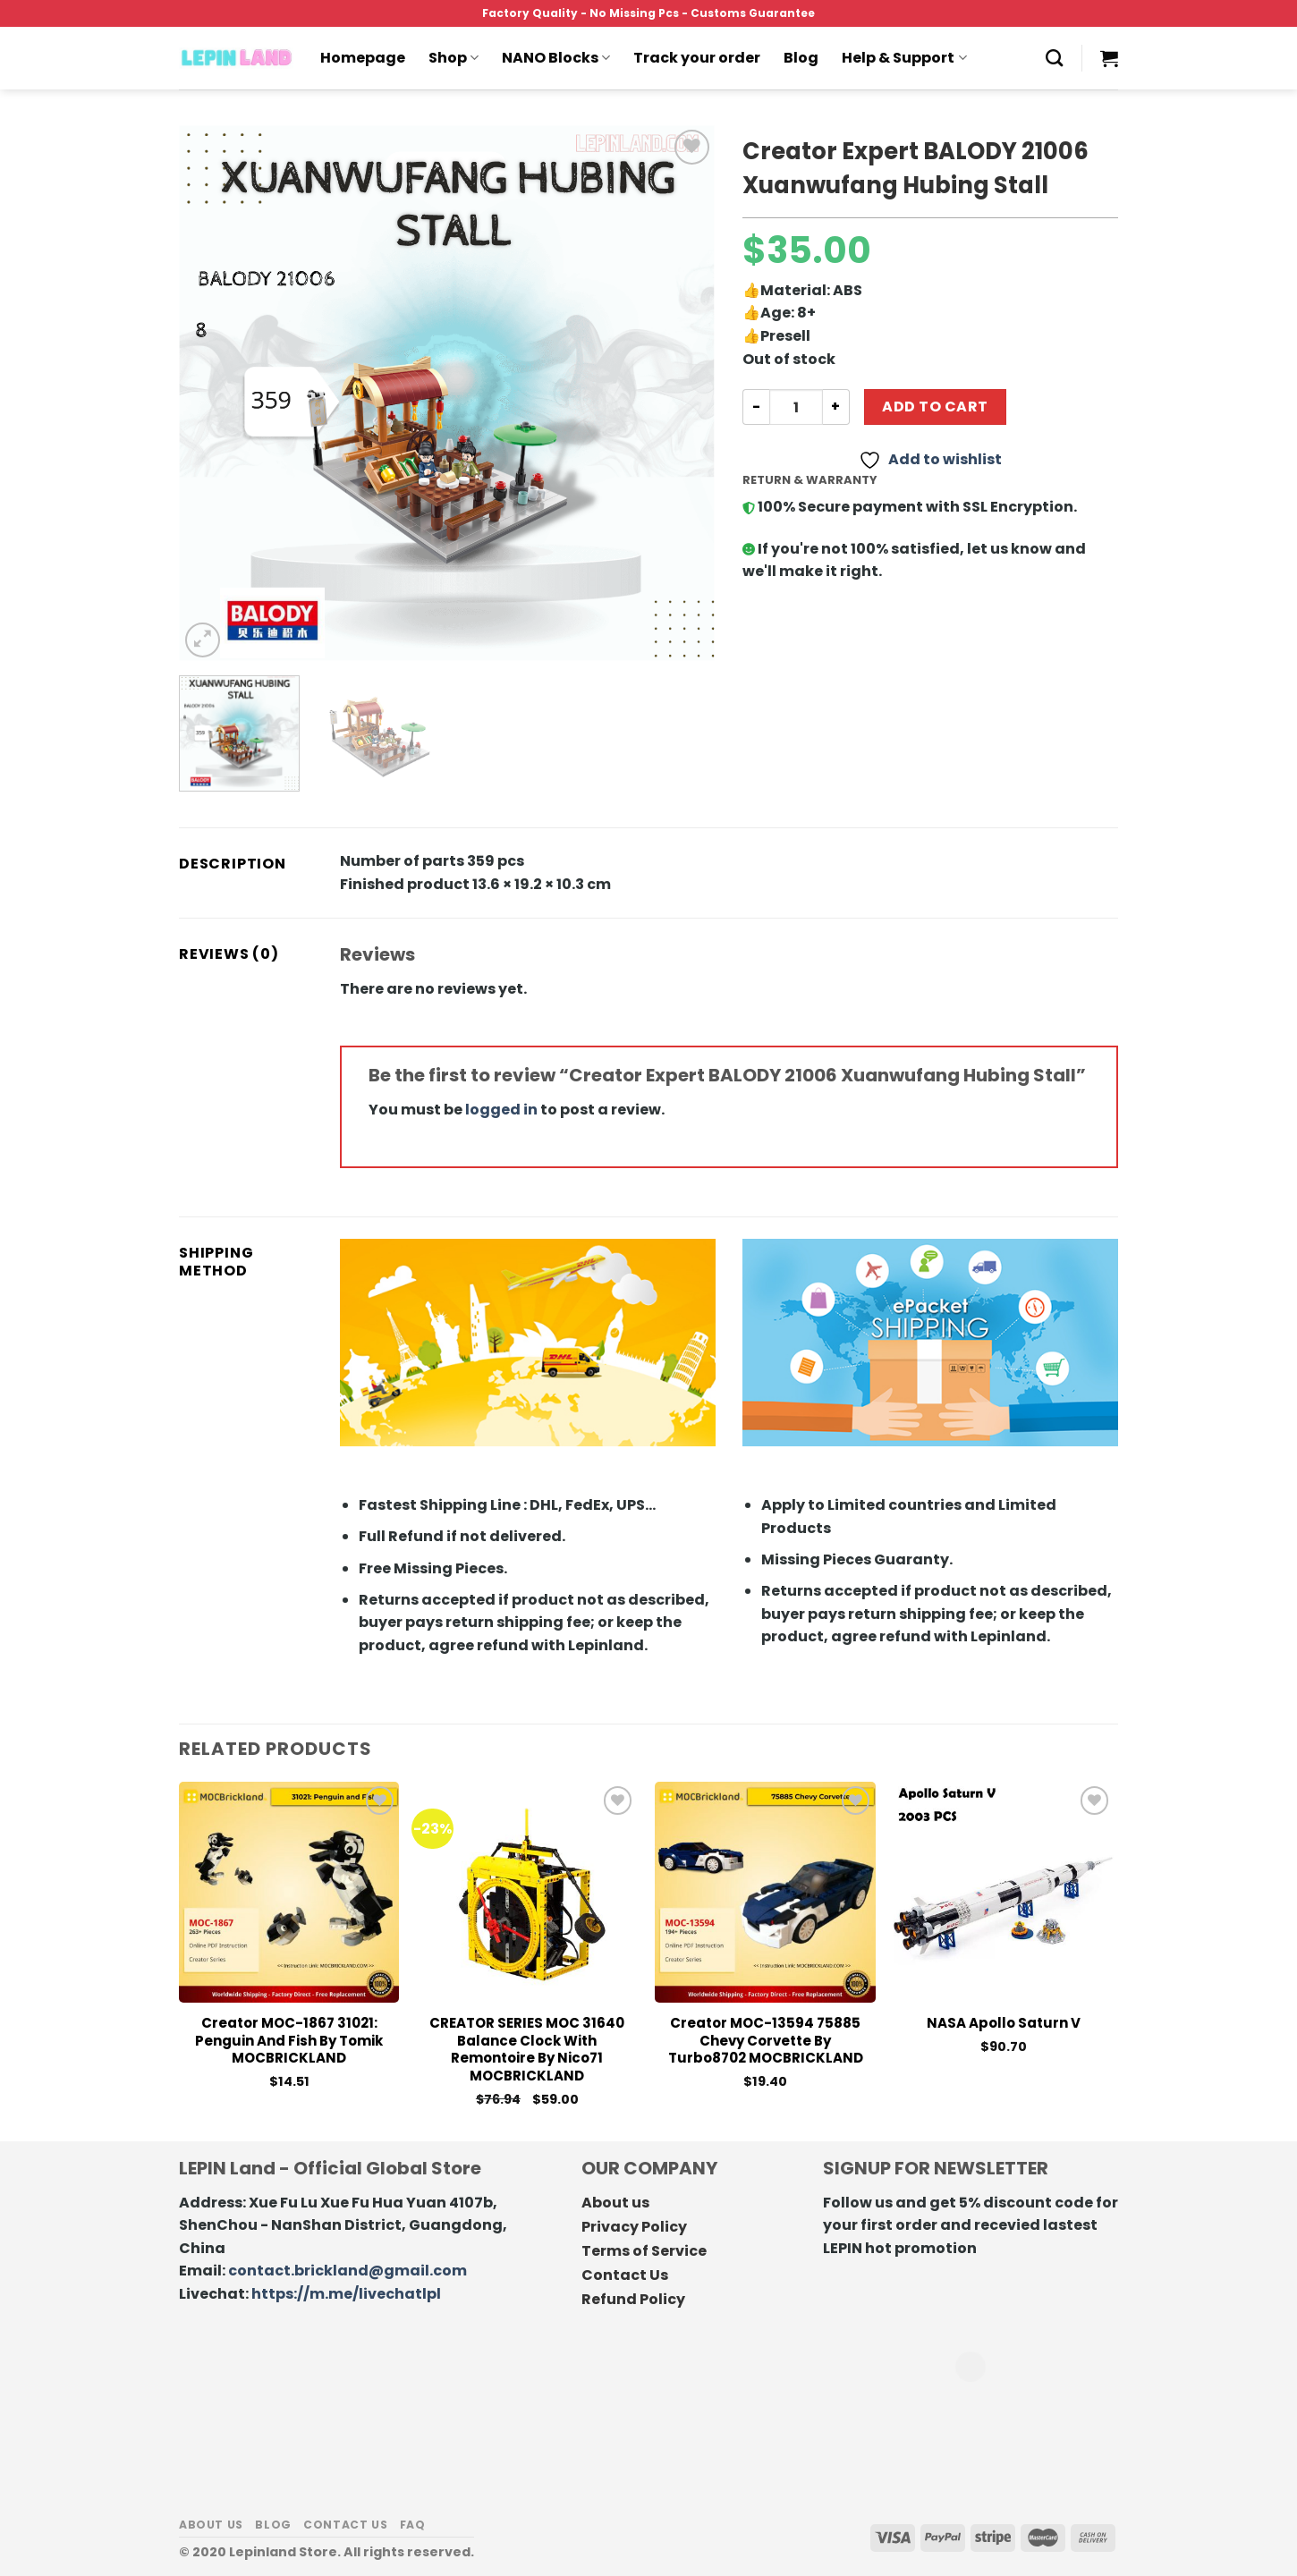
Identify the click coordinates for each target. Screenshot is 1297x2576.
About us (615, 2202)
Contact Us (624, 2275)
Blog (801, 57)
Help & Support (904, 57)
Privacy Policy (634, 2226)
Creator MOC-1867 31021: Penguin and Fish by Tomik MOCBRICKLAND (289, 2040)
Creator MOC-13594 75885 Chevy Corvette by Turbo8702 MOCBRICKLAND (765, 2040)
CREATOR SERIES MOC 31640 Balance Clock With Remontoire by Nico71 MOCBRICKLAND (526, 2049)
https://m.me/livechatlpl (346, 2294)
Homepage (362, 57)
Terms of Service (644, 2251)
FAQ (413, 2524)
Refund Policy (633, 2299)
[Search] (1054, 57)
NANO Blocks (556, 57)
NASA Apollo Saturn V (1004, 2023)
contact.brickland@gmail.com (347, 2270)
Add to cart (935, 406)
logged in (501, 1109)
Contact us (345, 2524)
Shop (453, 57)
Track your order (696, 57)
